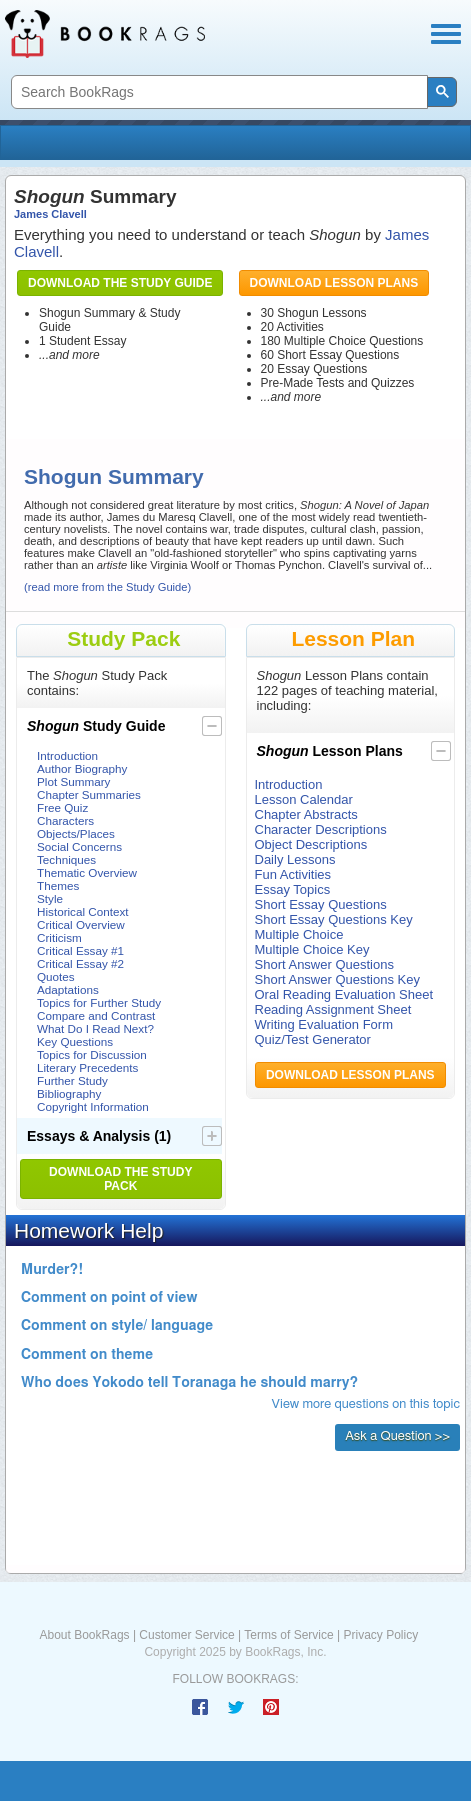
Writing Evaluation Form (324, 1024)
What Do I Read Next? (95, 1028)
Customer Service (186, 1635)
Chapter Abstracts (306, 814)
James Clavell (50, 214)
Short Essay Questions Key (334, 919)
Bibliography (69, 1093)
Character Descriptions (321, 829)
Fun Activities (293, 874)
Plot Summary (73, 781)
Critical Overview (81, 924)
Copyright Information (93, 1106)
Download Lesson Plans (334, 283)
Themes (58, 885)
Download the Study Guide (120, 283)
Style (50, 898)
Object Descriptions (311, 844)
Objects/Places (76, 833)
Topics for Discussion (92, 1054)
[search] (217, 92)
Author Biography (82, 768)
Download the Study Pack (120, 1179)
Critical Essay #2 (80, 963)
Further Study (72, 1080)
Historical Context (83, 911)
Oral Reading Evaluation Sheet (344, 994)
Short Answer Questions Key (337, 979)
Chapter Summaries (89, 794)
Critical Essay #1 (80, 950)
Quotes (56, 976)
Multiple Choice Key (312, 949)
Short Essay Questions (321, 904)
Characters (65, 820)
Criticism (59, 937)
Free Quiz (62, 807)
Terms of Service (288, 1635)
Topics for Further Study (99, 1002)
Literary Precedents (87, 1067)
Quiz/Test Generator (313, 1039)
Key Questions (75, 1041)
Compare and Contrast (96, 1015)
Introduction (67, 755)
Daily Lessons (295, 859)
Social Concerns (79, 846)
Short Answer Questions (324, 964)
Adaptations (68, 989)
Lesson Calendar (304, 799)
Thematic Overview (87, 872)
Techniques (66, 859)
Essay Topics (293, 889)
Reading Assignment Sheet (333, 1009)
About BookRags (85, 1635)
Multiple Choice (299, 934)
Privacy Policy (380, 1635)
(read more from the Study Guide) (107, 587)
